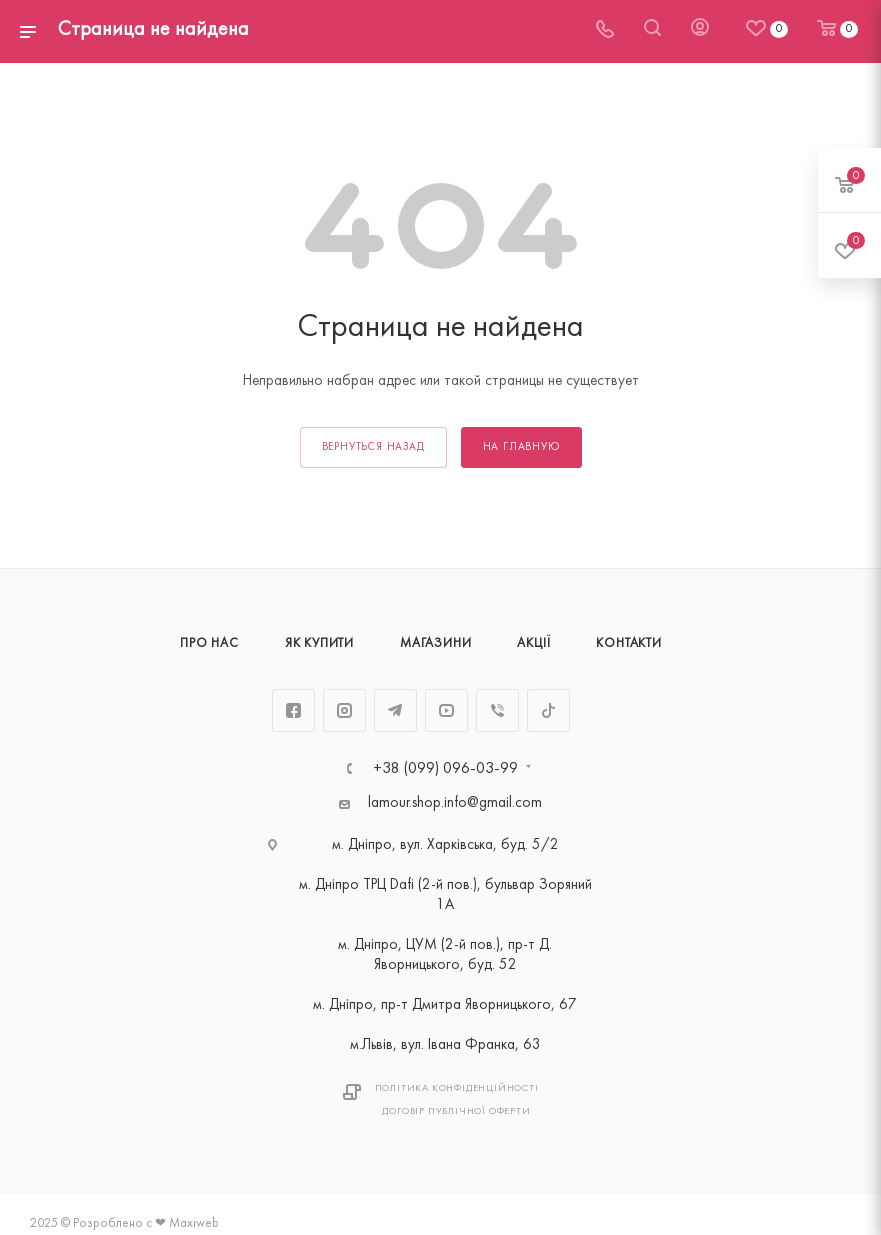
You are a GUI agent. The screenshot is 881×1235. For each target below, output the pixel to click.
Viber (497, 710)
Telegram (395, 710)
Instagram (344, 710)
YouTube (446, 710)
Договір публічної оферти (456, 1111)
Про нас (209, 644)
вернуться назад (373, 447)
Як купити (319, 644)
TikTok (548, 710)
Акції (533, 644)
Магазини (435, 644)
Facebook (293, 710)
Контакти (628, 644)
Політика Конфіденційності (457, 1088)
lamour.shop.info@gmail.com (455, 803)
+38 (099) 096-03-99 (445, 769)
